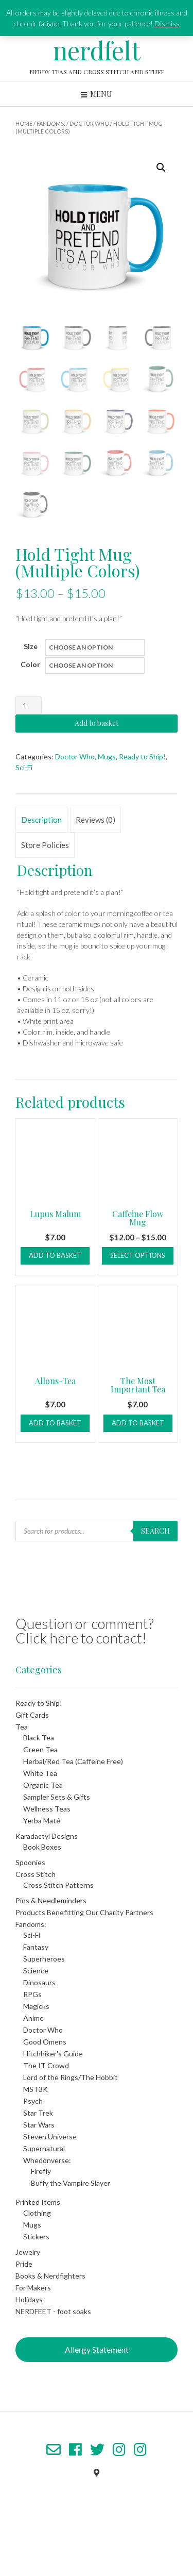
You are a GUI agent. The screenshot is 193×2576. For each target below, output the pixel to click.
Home (23, 123)
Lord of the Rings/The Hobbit (70, 2077)
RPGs (32, 1994)
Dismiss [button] (167, 23)
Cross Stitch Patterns (58, 1885)
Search (155, 1531)
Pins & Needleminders (50, 1900)
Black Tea (38, 1737)
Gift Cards (32, 1714)
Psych (33, 2101)
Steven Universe (50, 2136)
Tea (21, 1726)
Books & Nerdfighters (50, 2275)
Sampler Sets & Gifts (56, 1796)
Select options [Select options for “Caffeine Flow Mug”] (137, 1255)
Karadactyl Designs (46, 1836)
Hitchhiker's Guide (53, 2053)
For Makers (33, 2287)
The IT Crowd (46, 2065)
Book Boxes (42, 1846)
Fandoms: (51, 123)
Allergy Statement (97, 2349)
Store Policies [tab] (45, 845)
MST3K (35, 2089)
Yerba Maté (41, 1820)
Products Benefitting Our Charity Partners (84, 1912)
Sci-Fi (23, 767)
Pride (23, 2263)
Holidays (29, 2299)
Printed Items (37, 2202)
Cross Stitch (35, 1874)
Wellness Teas (47, 1808)
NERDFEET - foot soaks (53, 2311)
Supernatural (44, 2148)
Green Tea (40, 1749)
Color (30, 664)
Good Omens (44, 2041)
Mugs (107, 756)
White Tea (40, 1773)
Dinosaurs (39, 1982)
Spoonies (30, 1862)
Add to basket (96, 723)
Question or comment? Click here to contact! (84, 1631)
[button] (161, 167)
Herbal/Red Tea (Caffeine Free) (73, 1761)
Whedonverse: (47, 2160)
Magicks (36, 2006)
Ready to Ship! (142, 756)
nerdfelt (97, 50)
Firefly (41, 2171)
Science (35, 1970)
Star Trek (38, 2112)
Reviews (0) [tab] (95, 819)
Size (31, 646)
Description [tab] (41, 819)
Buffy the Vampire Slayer (70, 2183)
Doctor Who (89, 123)
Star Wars (39, 2124)
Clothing (37, 2212)
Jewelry (27, 2252)
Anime (33, 2018)
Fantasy (35, 1946)
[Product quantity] (28, 705)
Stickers (36, 2236)
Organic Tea (43, 1785)
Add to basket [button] (55, 1255)
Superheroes (44, 1958)
